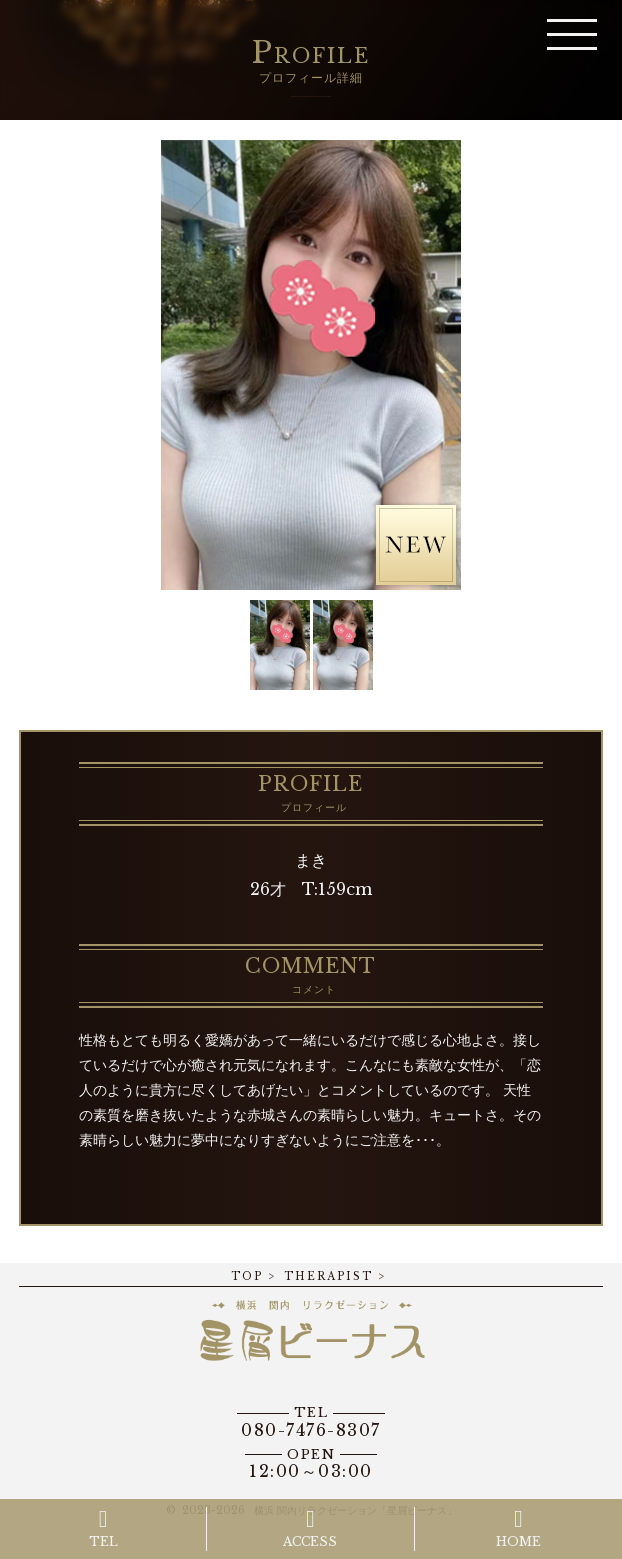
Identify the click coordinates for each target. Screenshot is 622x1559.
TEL (103, 1528)
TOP (247, 1276)
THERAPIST (328, 1276)
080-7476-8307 (311, 1422)
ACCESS (310, 1528)
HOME (518, 1528)
